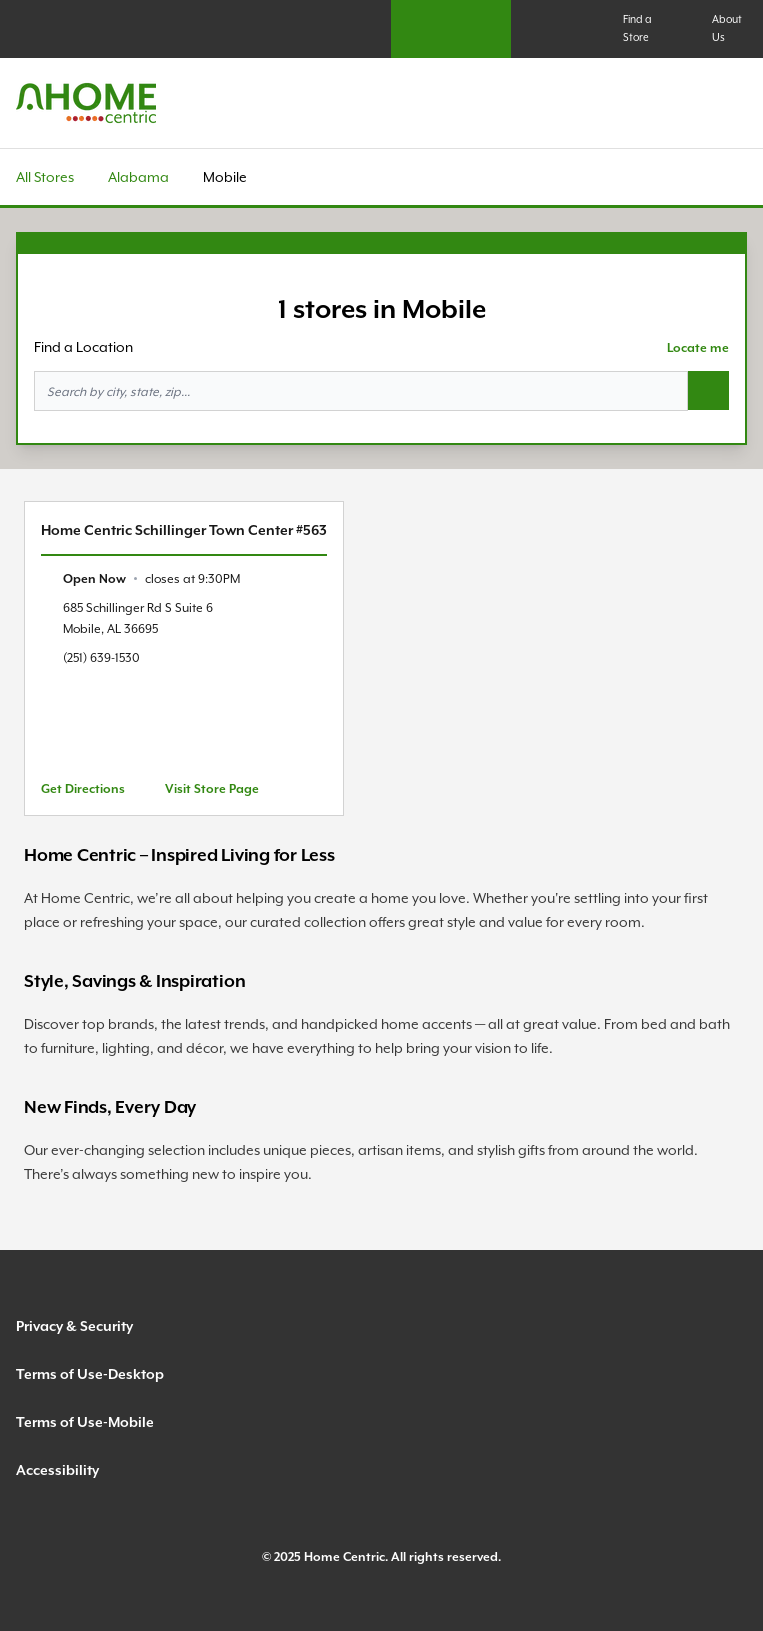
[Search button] (708, 391)
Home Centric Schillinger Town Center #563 (184, 530)
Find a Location (83, 347)
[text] (151, 578)
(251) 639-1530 (101, 657)
